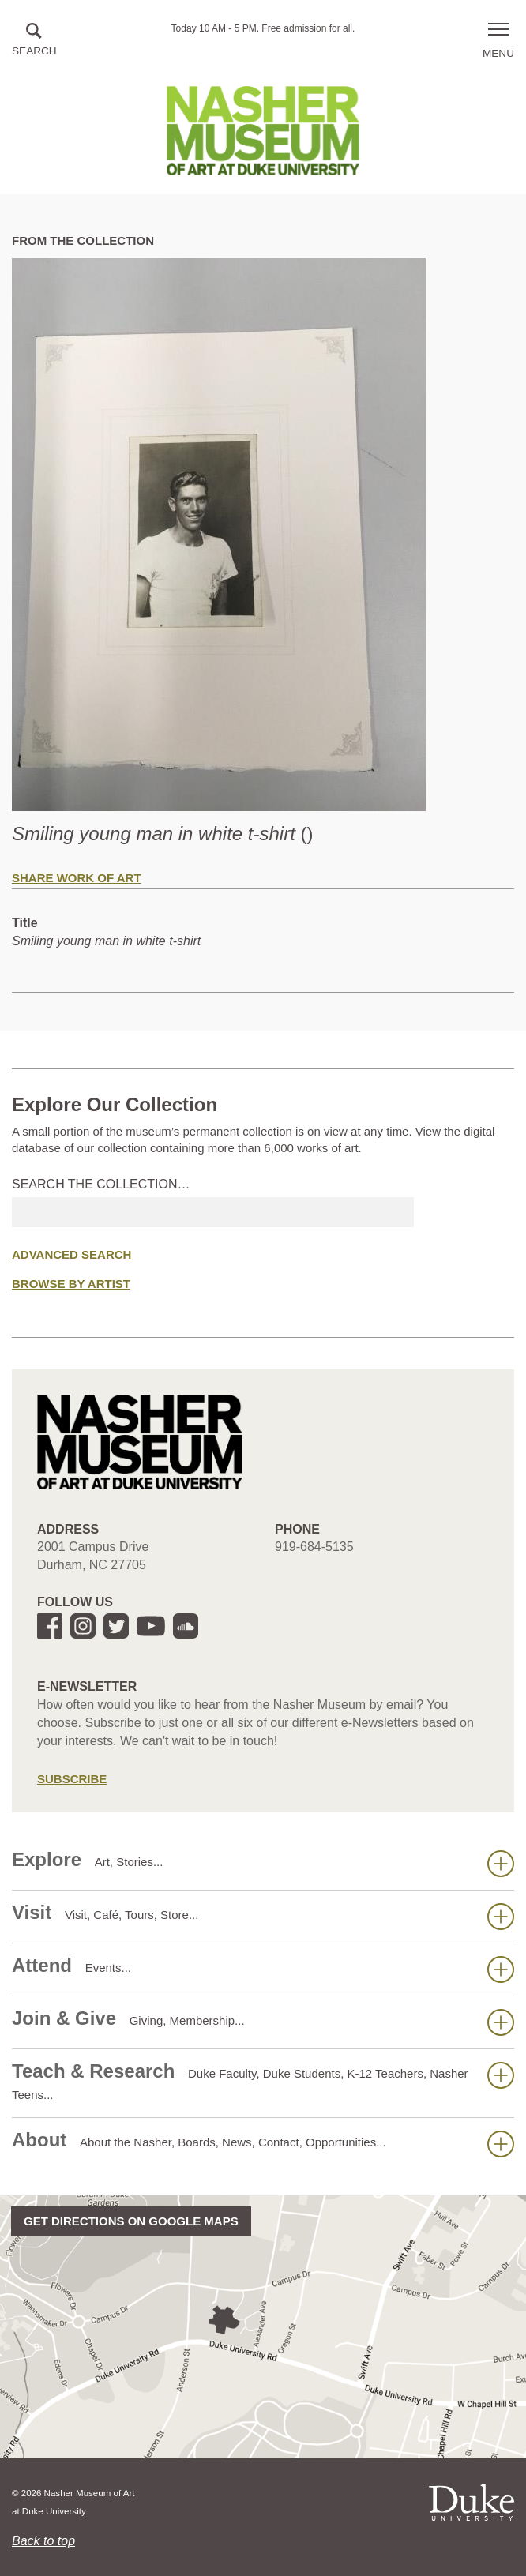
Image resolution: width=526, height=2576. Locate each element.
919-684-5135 (314, 1546)
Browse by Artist (71, 1283)
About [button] (263, 2143)
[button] (34, 41)
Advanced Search (71, 1254)
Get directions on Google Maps (131, 2221)
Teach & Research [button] (263, 2080)
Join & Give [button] (263, 2021)
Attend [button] (263, 1969)
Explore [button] (263, 1863)
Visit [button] (263, 1916)
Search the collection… (101, 1184)
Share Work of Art (76, 877)
